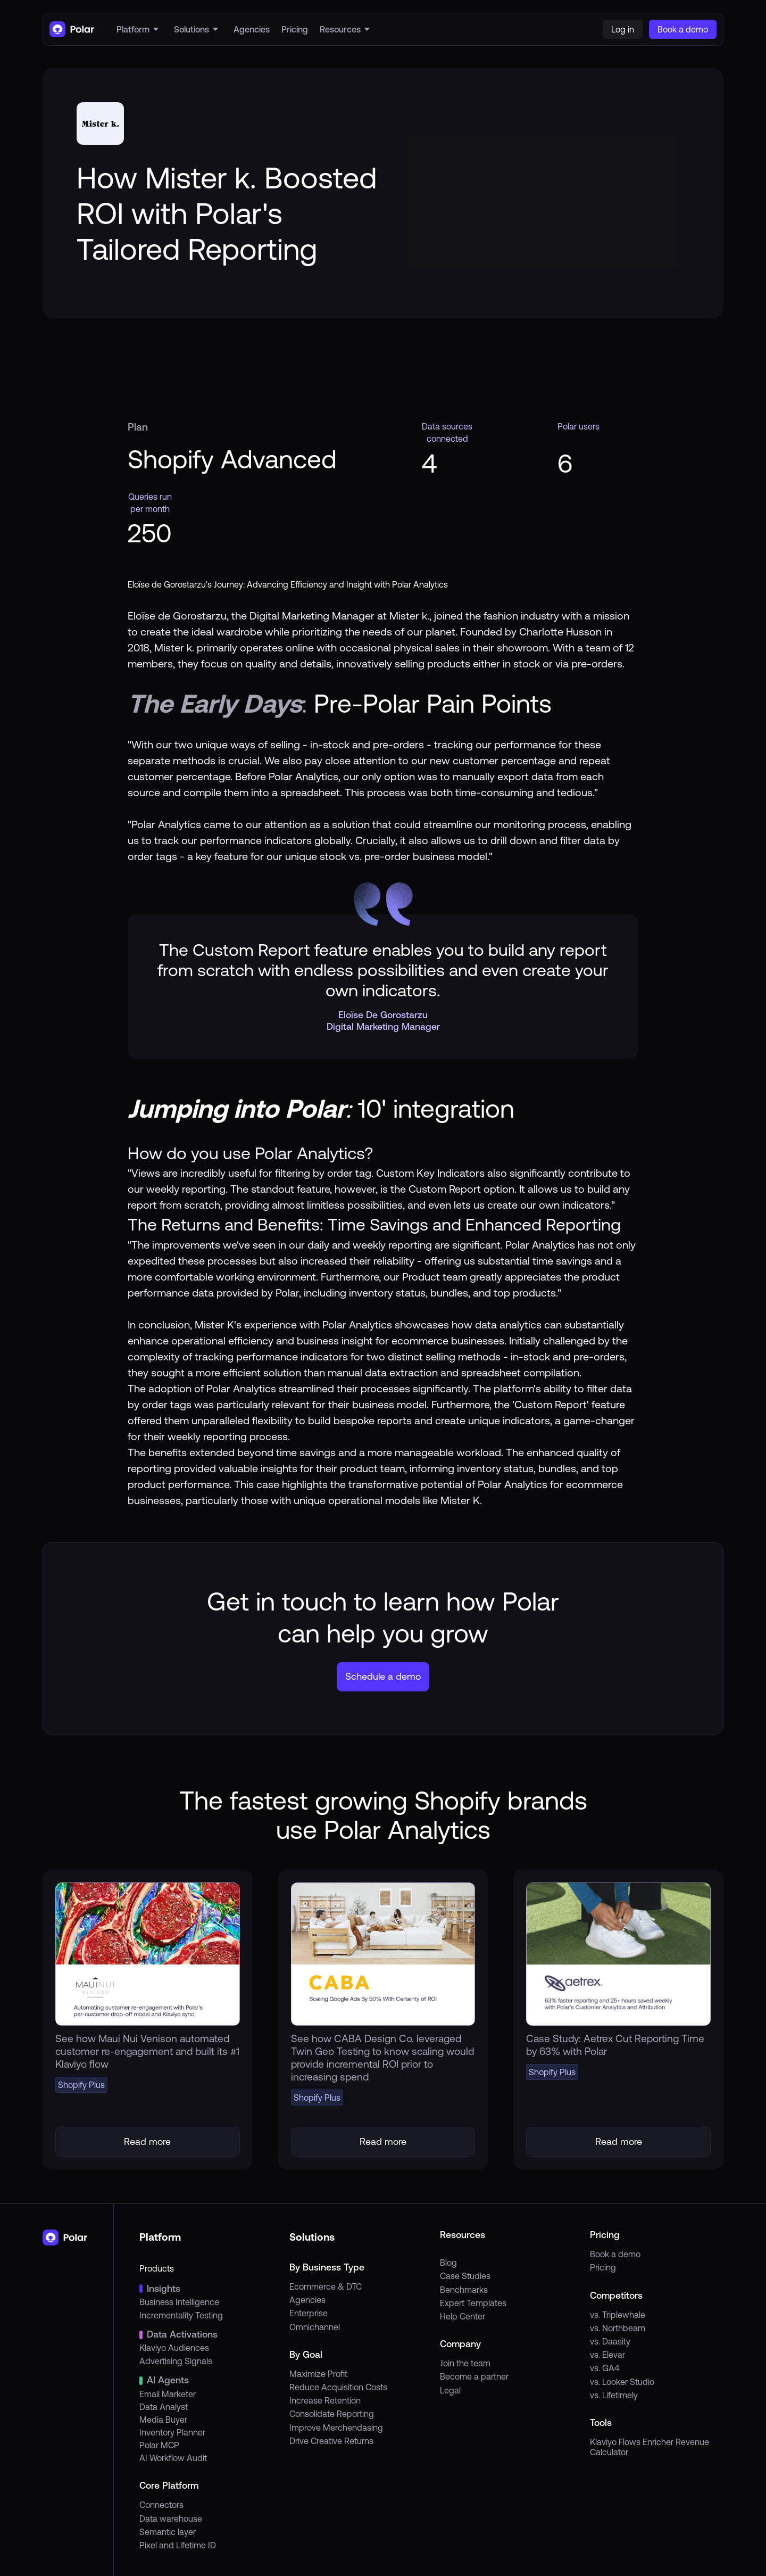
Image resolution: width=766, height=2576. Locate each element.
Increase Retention (325, 2400)
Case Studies (465, 2276)
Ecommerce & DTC (325, 2286)
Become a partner (474, 2376)
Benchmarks (464, 2289)
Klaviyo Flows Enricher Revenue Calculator (649, 2447)
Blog (448, 2262)
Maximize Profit (318, 2374)
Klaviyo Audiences (174, 2347)
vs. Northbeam (617, 2328)
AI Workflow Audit (173, 2458)
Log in (622, 29)
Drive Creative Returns (331, 2441)
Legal (450, 2390)
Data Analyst (163, 2407)
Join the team (465, 2363)
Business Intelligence (179, 2302)
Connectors (161, 2504)
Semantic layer (167, 2532)
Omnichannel (314, 2327)
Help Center (462, 2316)
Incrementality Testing (181, 2315)
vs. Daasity (610, 2341)
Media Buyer (163, 2419)
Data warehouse (170, 2518)
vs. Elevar (607, 2354)
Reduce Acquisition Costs (338, 2387)
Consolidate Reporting (331, 2413)
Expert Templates (473, 2303)
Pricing (603, 2267)
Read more (147, 2141)
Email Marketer (167, 2394)
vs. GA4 (604, 2368)
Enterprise (308, 2313)
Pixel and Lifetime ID (177, 2545)
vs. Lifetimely (614, 2395)
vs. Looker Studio (622, 2382)
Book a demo (615, 2254)
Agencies (307, 2300)
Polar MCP (159, 2445)
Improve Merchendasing (336, 2427)
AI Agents (168, 2380)
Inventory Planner (172, 2432)
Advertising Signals (175, 2361)
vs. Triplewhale (617, 2314)
